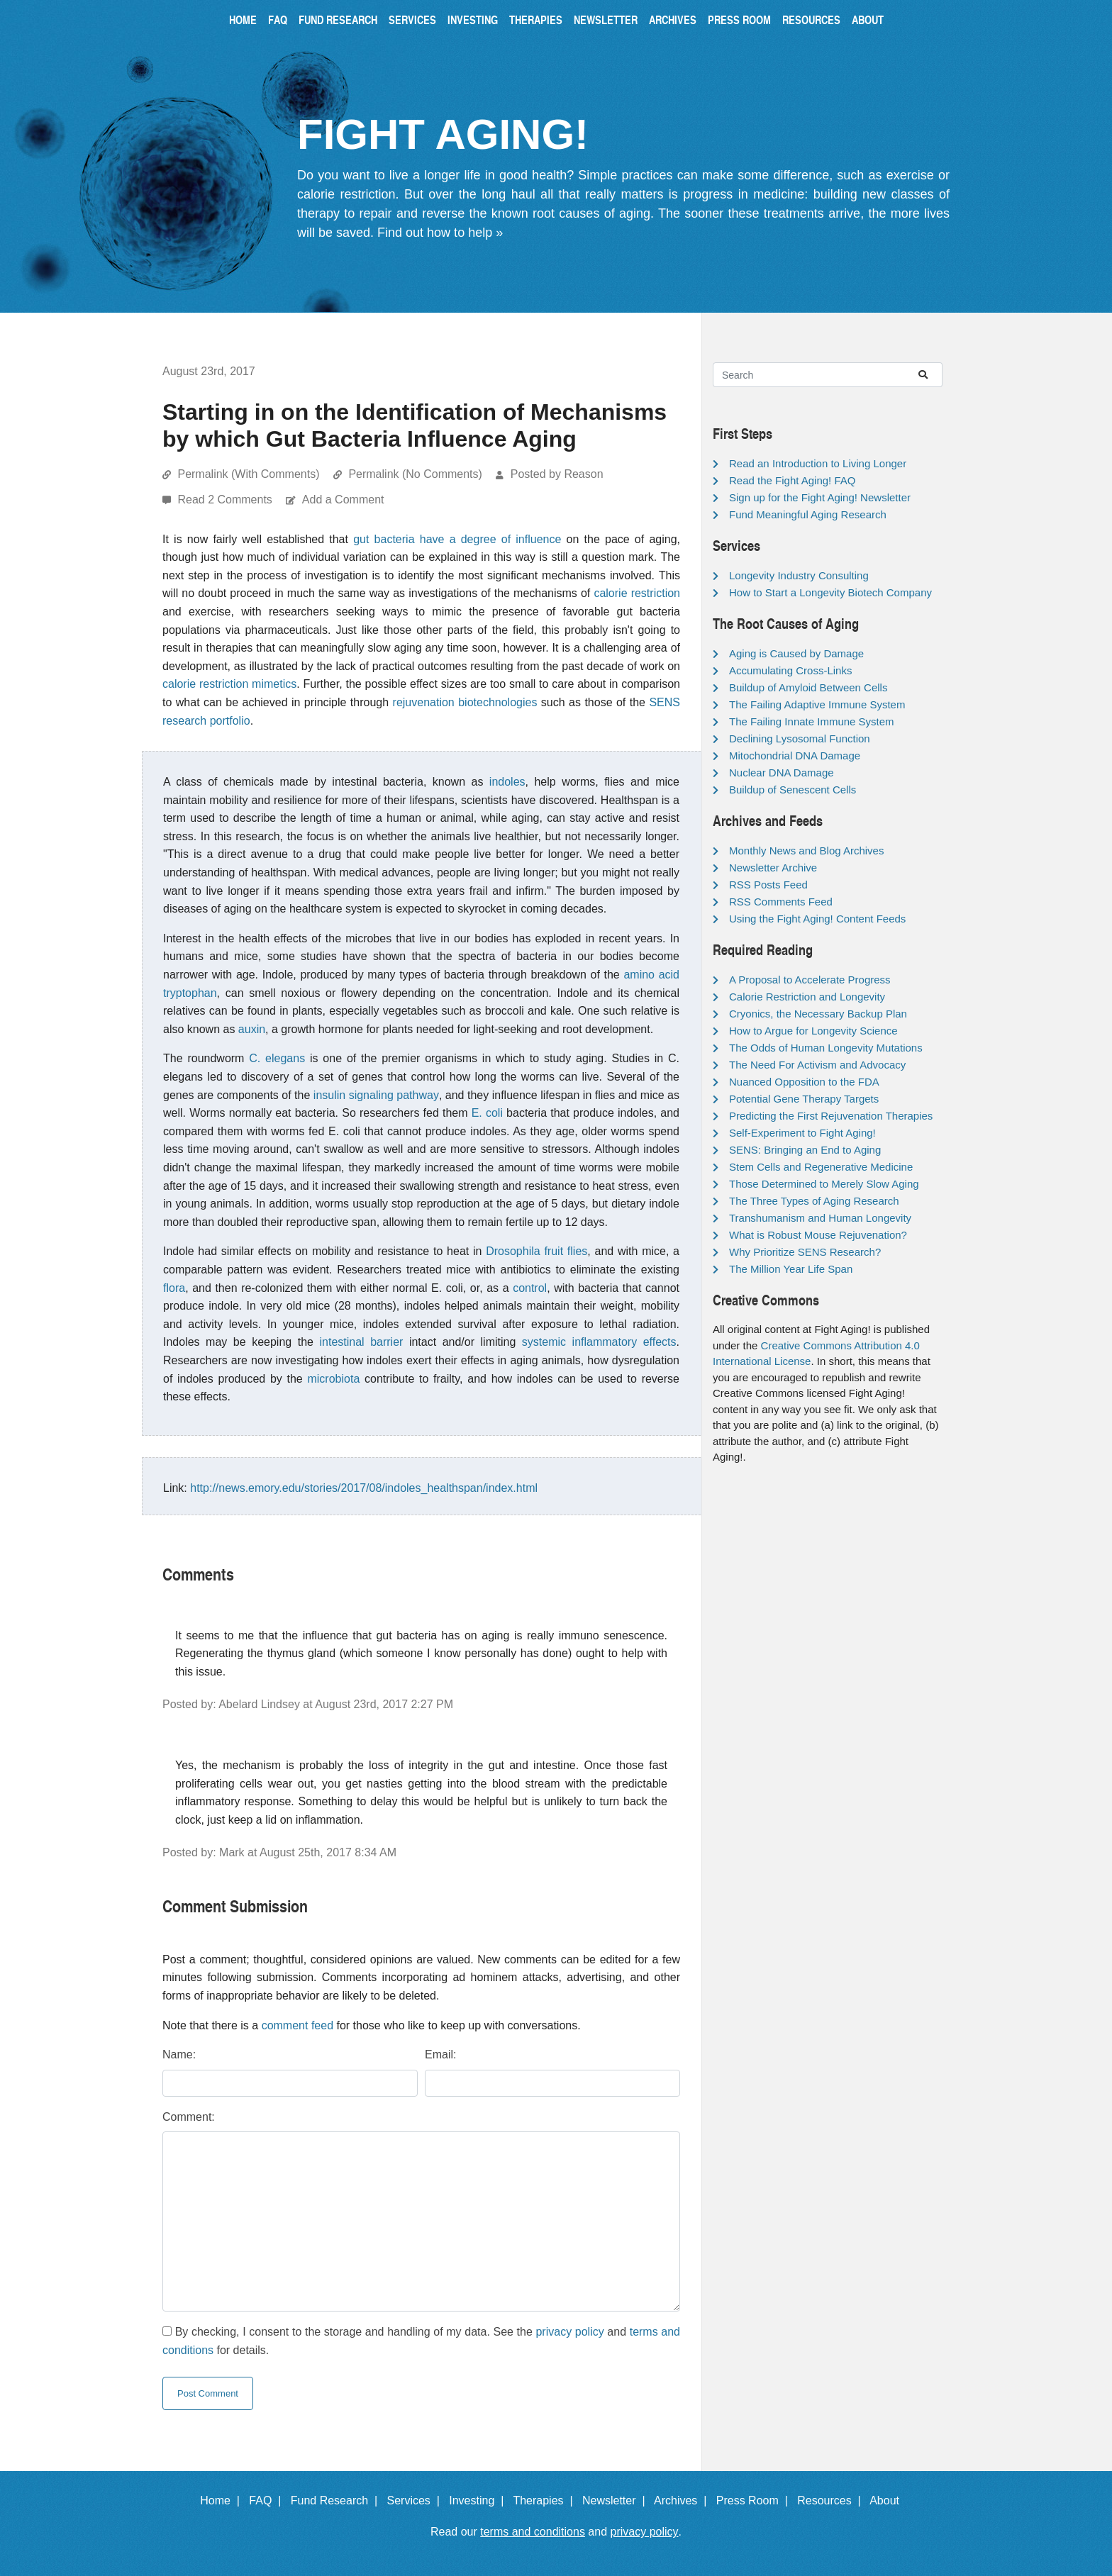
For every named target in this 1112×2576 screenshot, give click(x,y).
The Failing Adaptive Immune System (817, 704)
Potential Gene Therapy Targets (804, 1099)
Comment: (188, 2117)
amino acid (651, 975)
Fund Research (338, 19)
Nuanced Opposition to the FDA (804, 1082)
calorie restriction (637, 593)
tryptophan (190, 993)
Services (412, 19)
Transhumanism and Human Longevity (820, 1218)
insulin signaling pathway (376, 1095)
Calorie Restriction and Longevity (807, 997)
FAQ (277, 19)
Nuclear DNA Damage (781, 772)
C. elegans (277, 1058)
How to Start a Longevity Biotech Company (830, 592)
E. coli (487, 1113)
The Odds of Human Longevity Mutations (826, 1048)
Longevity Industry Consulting (799, 575)
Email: (440, 2054)
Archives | (683, 2500)
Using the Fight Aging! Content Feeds (817, 919)
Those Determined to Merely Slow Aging (824, 1184)
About (868, 19)
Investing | (479, 2500)
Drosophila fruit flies (536, 1251)
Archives (672, 19)
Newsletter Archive (773, 868)
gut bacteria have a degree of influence (457, 539)
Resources (811, 19)
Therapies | (546, 2500)
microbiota (333, 1379)
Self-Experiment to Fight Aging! (802, 1133)
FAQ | (268, 2500)
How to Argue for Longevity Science (813, 1031)
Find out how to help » (440, 232)
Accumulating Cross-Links (790, 670)
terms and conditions (532, 2532)
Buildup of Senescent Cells (792, 790)
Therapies (535, 19)
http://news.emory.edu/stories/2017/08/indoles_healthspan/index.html (364, 1488)
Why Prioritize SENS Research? (805, 1252)
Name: (179, 2054)
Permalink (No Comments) (415, 474)
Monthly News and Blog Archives (806, 850)
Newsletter (606, 19)
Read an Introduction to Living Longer (817, 463)
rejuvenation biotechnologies (465, 702)
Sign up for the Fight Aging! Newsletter (820, 497)
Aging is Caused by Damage (796, 653)
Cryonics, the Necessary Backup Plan (818, 1014)
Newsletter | (617, 2500)
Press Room (739, 19)
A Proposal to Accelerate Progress (810, 980)
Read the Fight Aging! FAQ (792, 480)
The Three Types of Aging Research (814, 1201)
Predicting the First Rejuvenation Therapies (831, 1116)
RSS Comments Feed (781, 902)
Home (243, 19)
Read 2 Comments (226, 500)
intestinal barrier (361, 1342)
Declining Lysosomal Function (799, 738)
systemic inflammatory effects (599, 1342)
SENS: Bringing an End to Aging (805, 1150)
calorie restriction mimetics (229, 684)
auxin (251, 1029)
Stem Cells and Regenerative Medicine (821, 1167)
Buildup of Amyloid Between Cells (808, 687)
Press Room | (755, 2500)
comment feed (297, 2025)
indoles (507, 782)
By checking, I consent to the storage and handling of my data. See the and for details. (421, 2341)
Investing (472, 19)
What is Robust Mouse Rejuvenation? (818, 1235)
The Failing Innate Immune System (811, 721)
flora (174, 1288)
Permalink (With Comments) (248, 474)
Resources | (832, 2500)
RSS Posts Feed (768, 885)
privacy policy (569, 2332)
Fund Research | (337, 2500)
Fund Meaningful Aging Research (807, 514)
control (530, 1288)
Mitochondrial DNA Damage (794, 755)
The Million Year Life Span (790, 1269)
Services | (416, 2500)
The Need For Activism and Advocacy (817, 1065)
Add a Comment (343, 500)
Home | (223, 2500)
